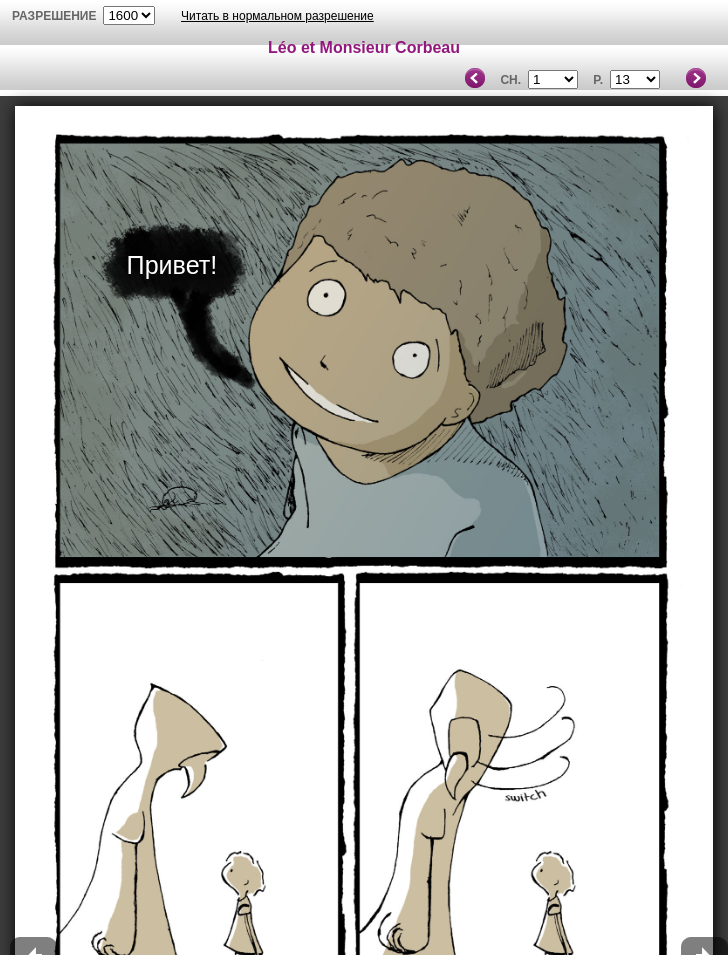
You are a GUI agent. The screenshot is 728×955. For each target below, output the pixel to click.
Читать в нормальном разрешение (277, 16)
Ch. (510, 80)
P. (598, 80)
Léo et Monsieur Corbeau (364, 47)
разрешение (54, 16)
